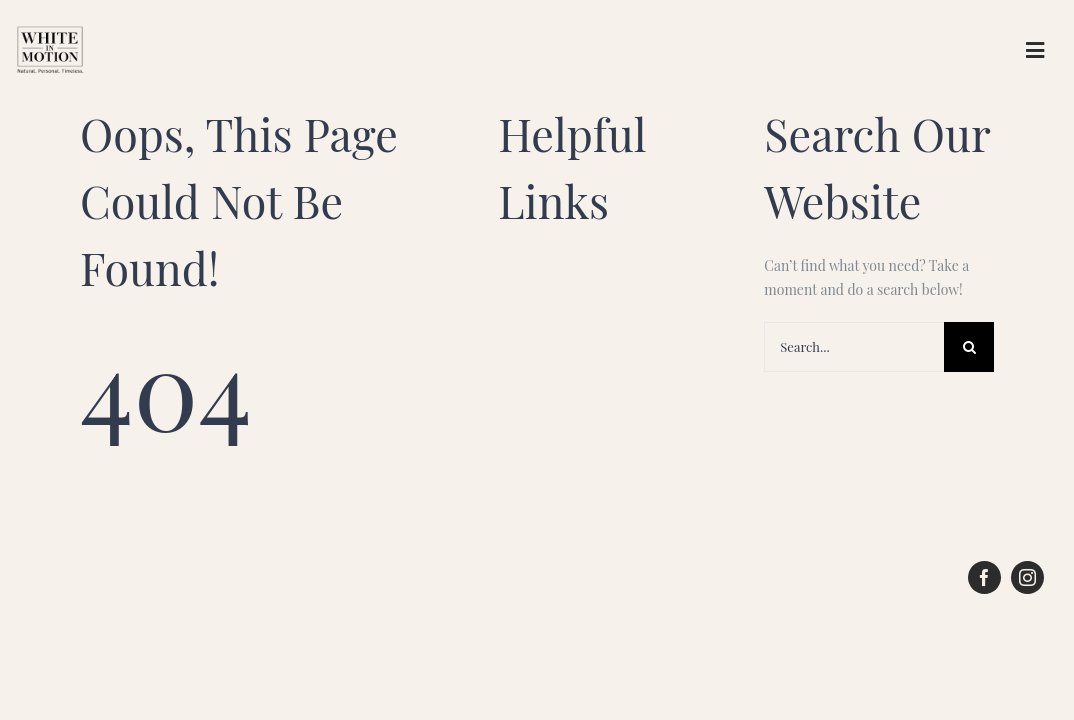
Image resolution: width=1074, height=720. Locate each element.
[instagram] (1027, 577)
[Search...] (854, 347)
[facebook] (984, 577)
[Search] (969, 347)
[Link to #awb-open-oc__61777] (1035, 50)
